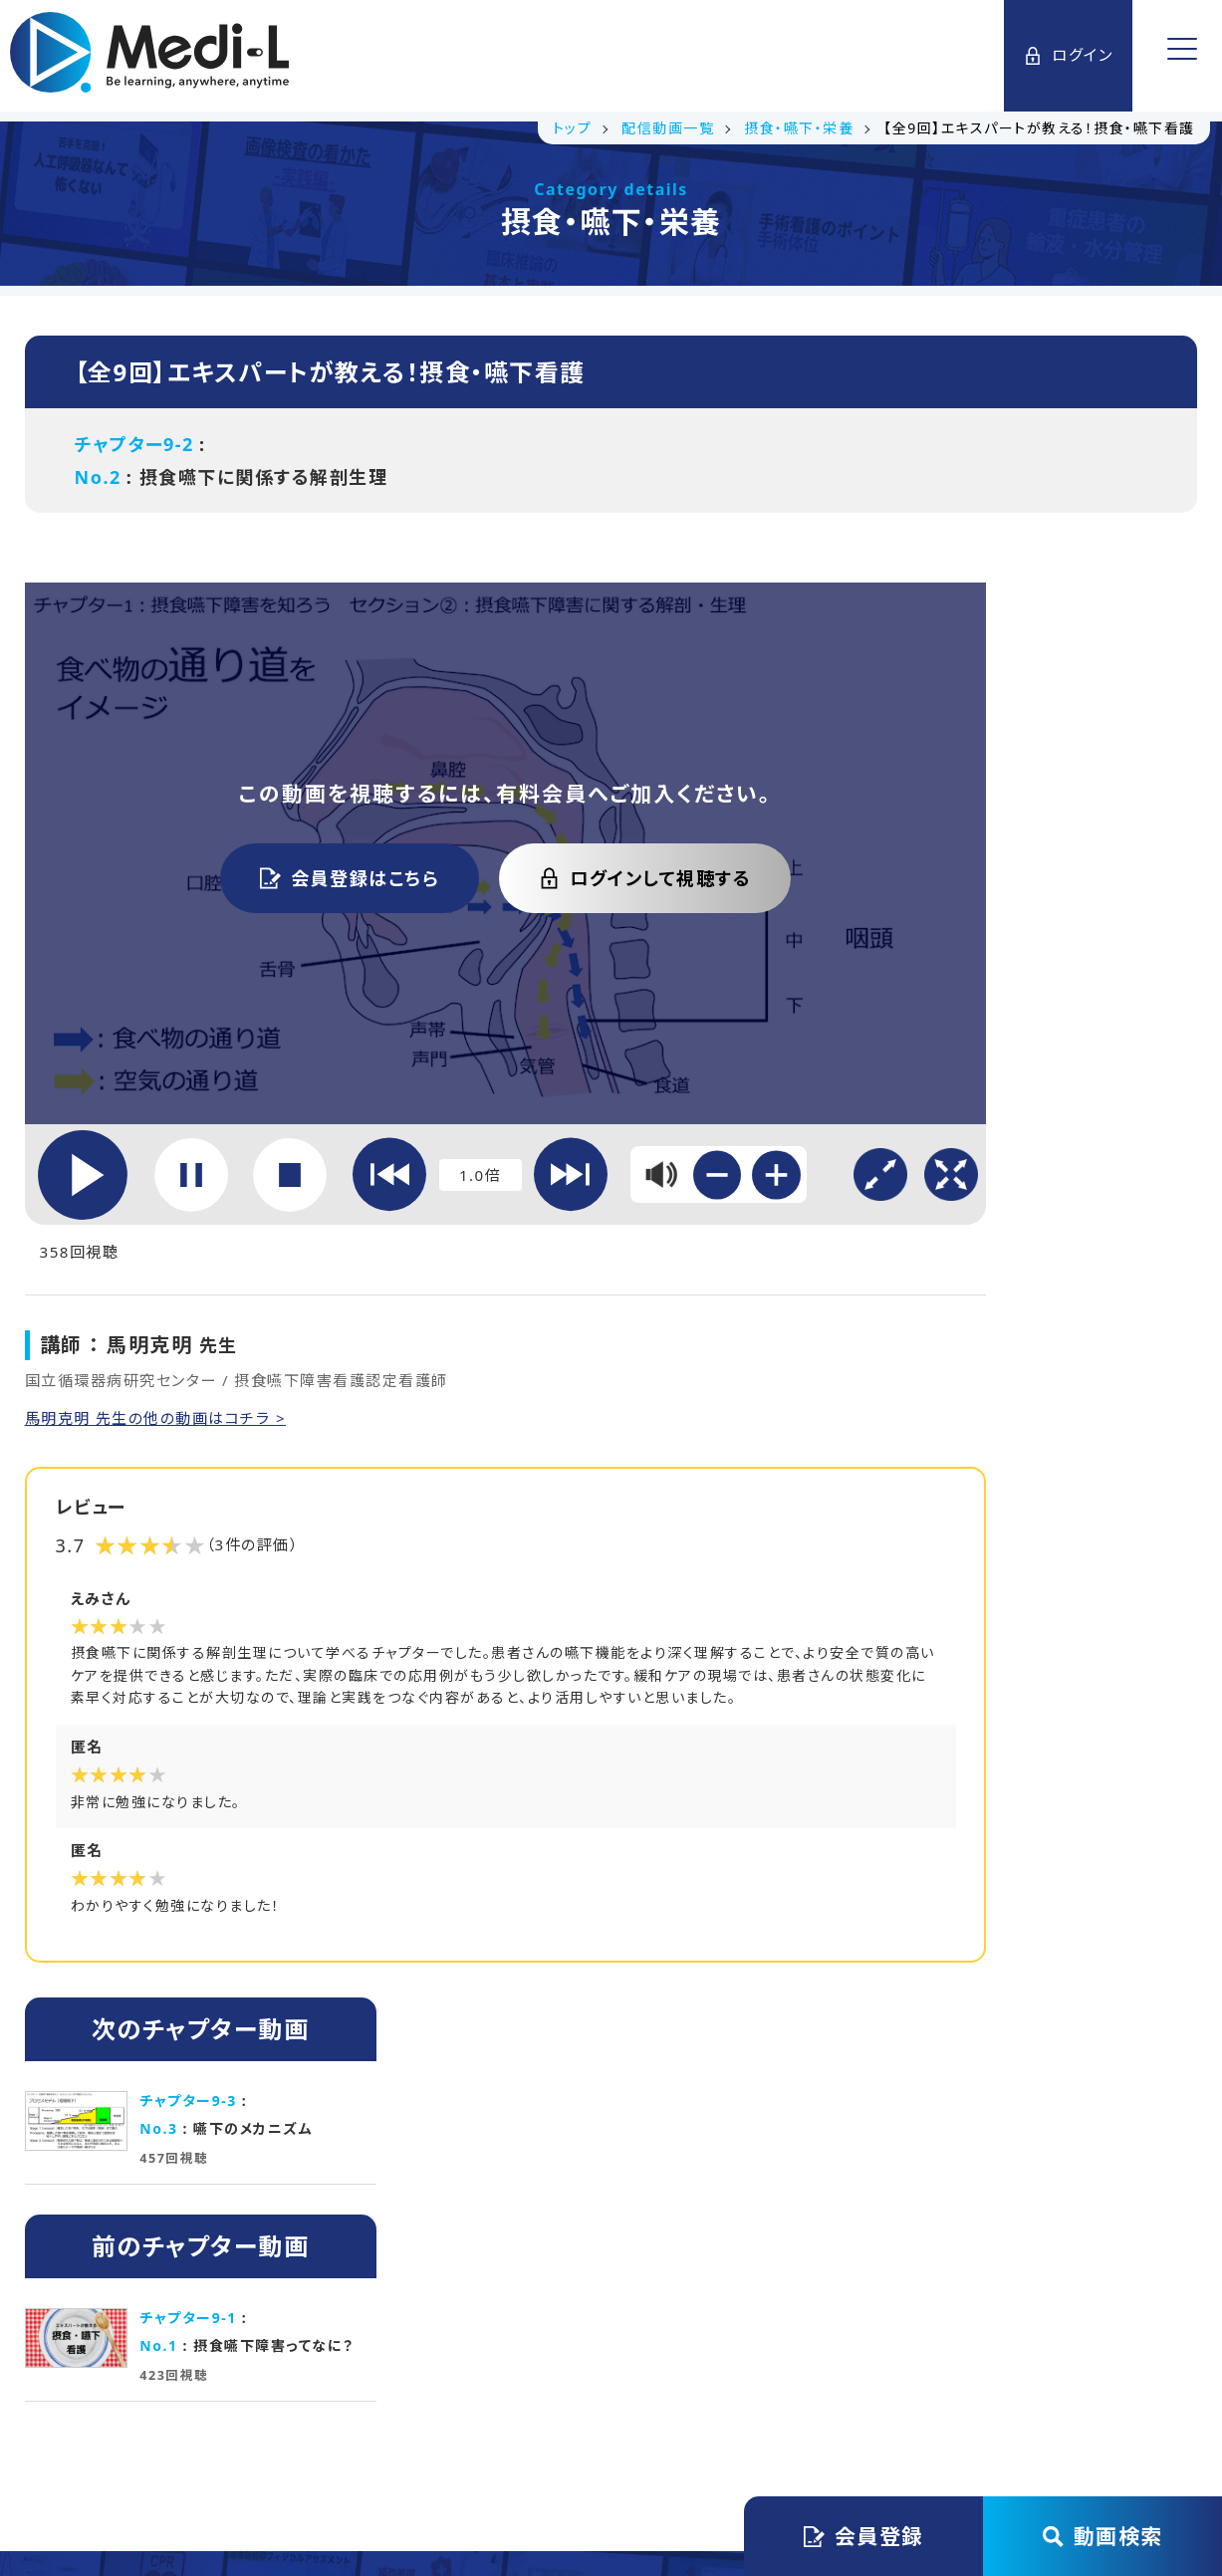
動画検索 (1103, 2536)
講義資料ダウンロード (437, 2123)
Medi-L (645, 2478)
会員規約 (465, 2366)
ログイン (1066, 56)
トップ (257, 2366)
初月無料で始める (785, 2123)
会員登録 (864, 2536)
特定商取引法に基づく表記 (887, 2366)
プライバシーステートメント (643, 2366)
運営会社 (354, 2366)
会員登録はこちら (254, 824)
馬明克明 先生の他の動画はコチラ (158, 1291)
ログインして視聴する (549, 824)
